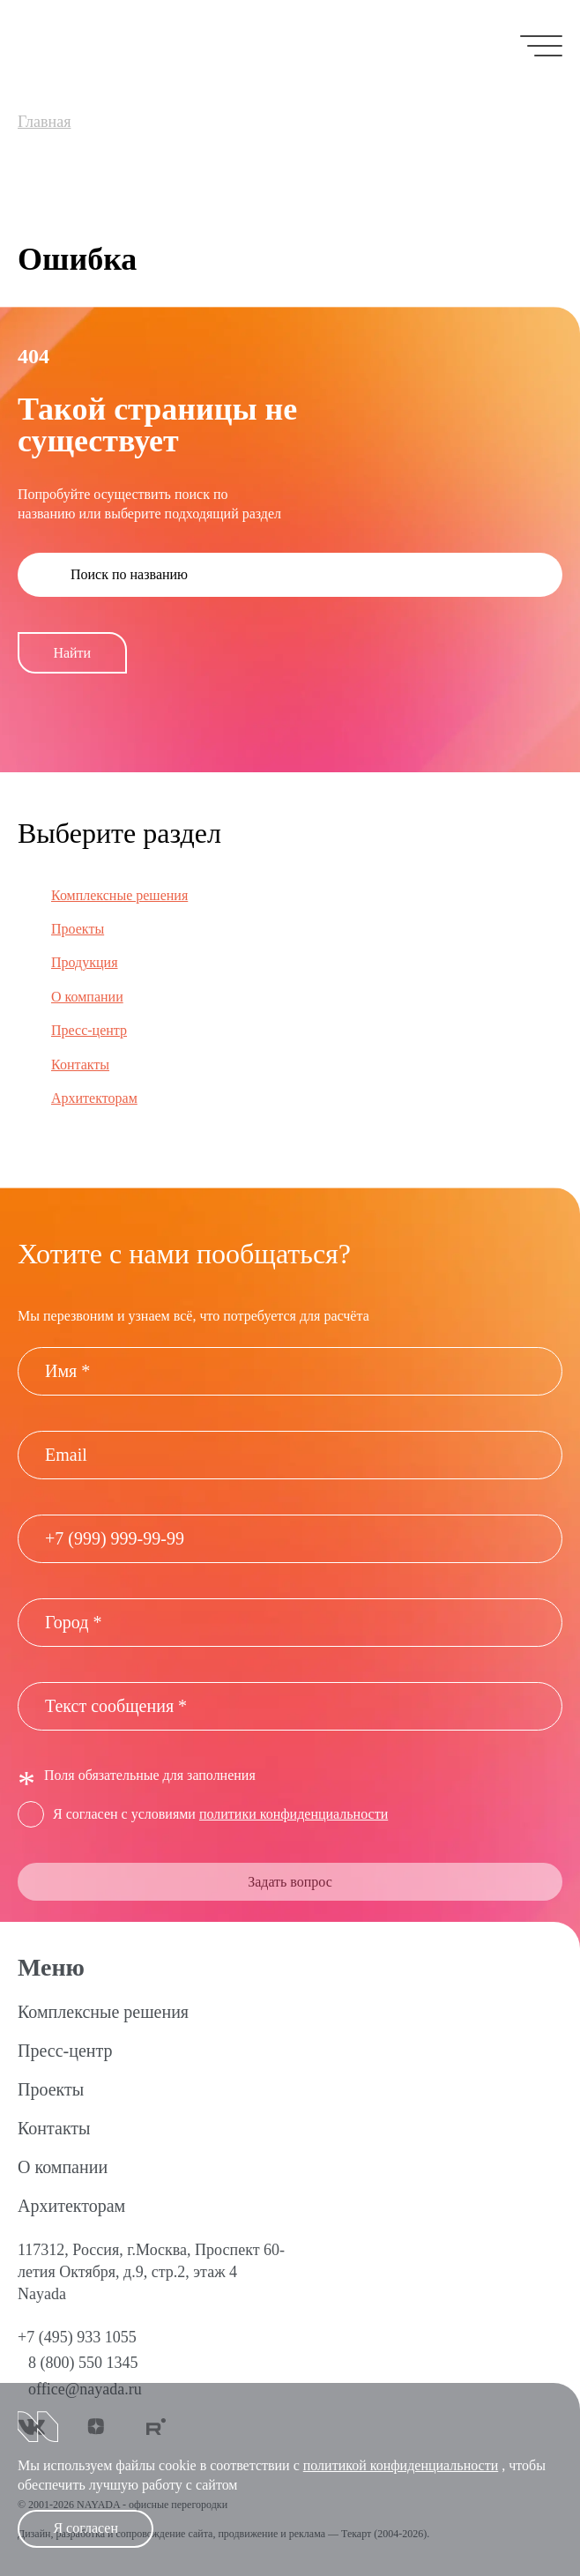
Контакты (80, 1064)
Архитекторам (94, 1098)
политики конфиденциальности (293, 1813)
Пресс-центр (89, 1030)
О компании (87, 996)
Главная (44, 121)
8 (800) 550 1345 (83, 2362)
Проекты (77, 928)
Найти (72, 652)
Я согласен (85, 2527)
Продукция (84, 962)
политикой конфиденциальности (401, 2465)
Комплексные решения (119, 895)
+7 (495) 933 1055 (77, 2337)
